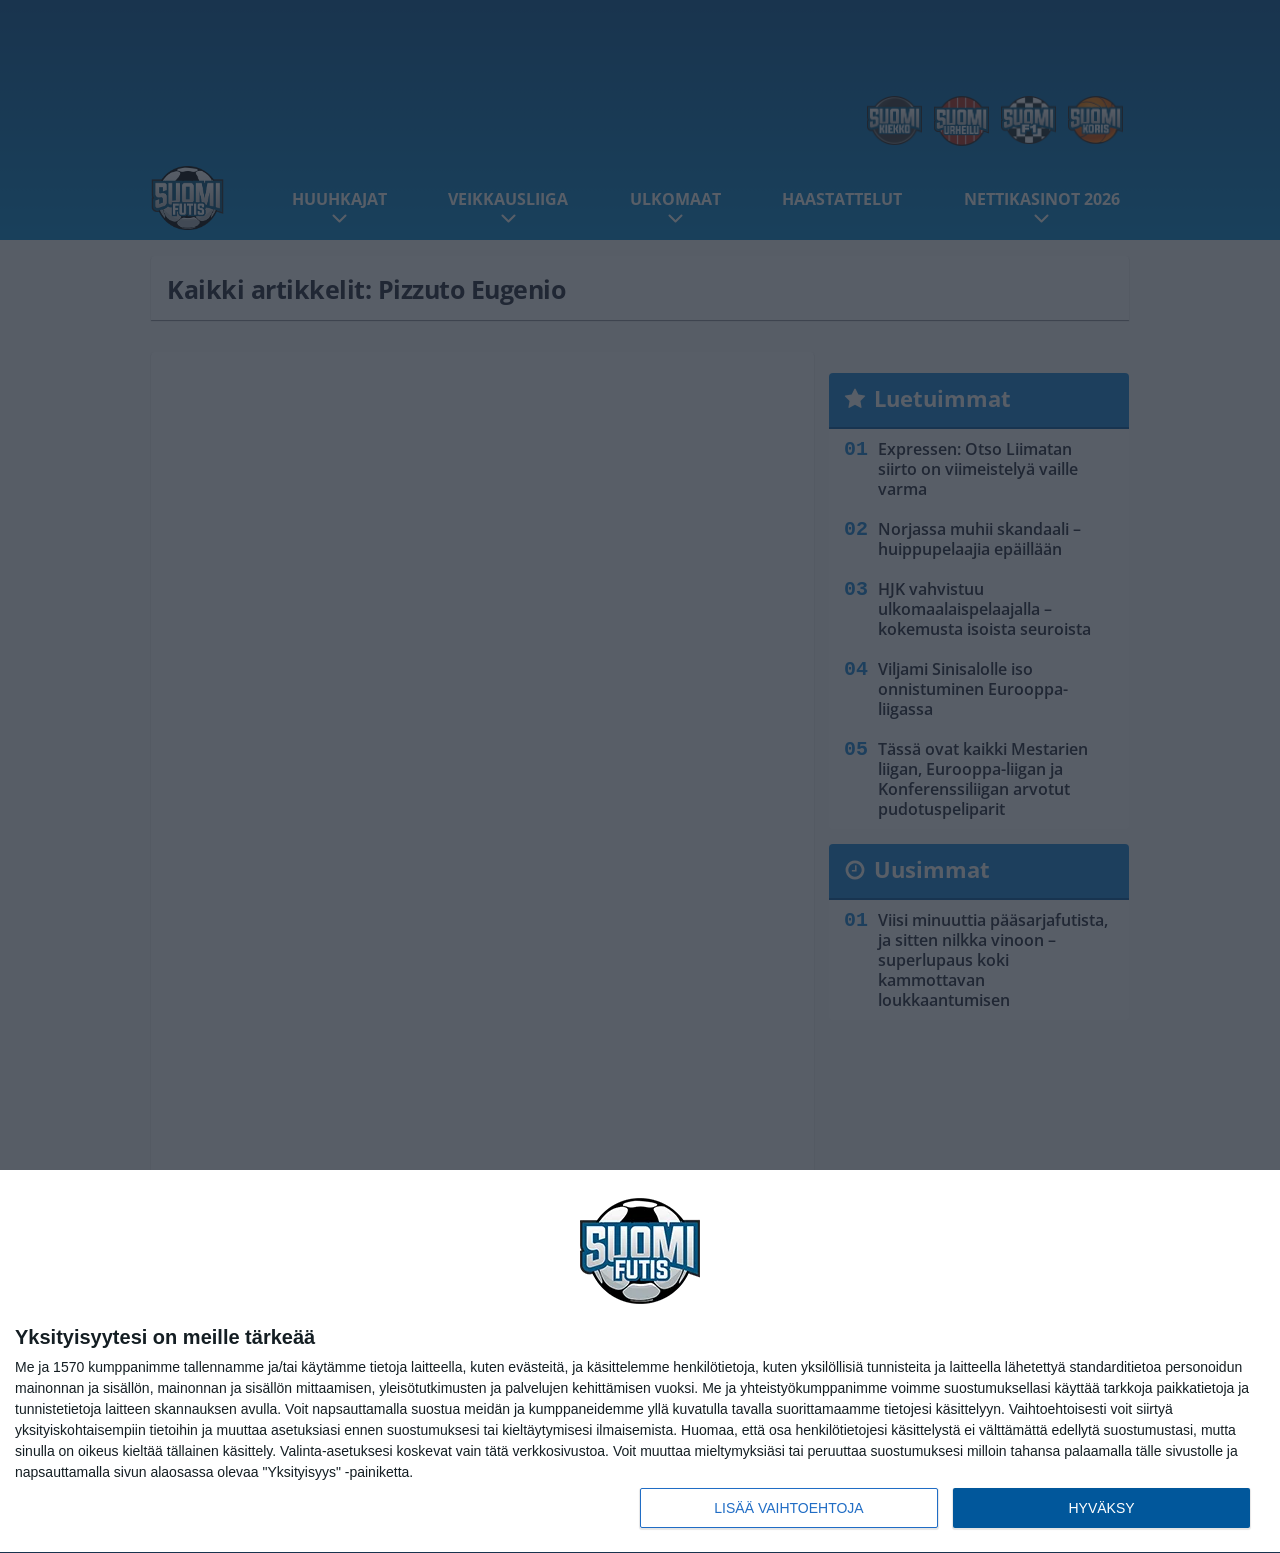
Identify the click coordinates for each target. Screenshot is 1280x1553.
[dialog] (640, 1362)
